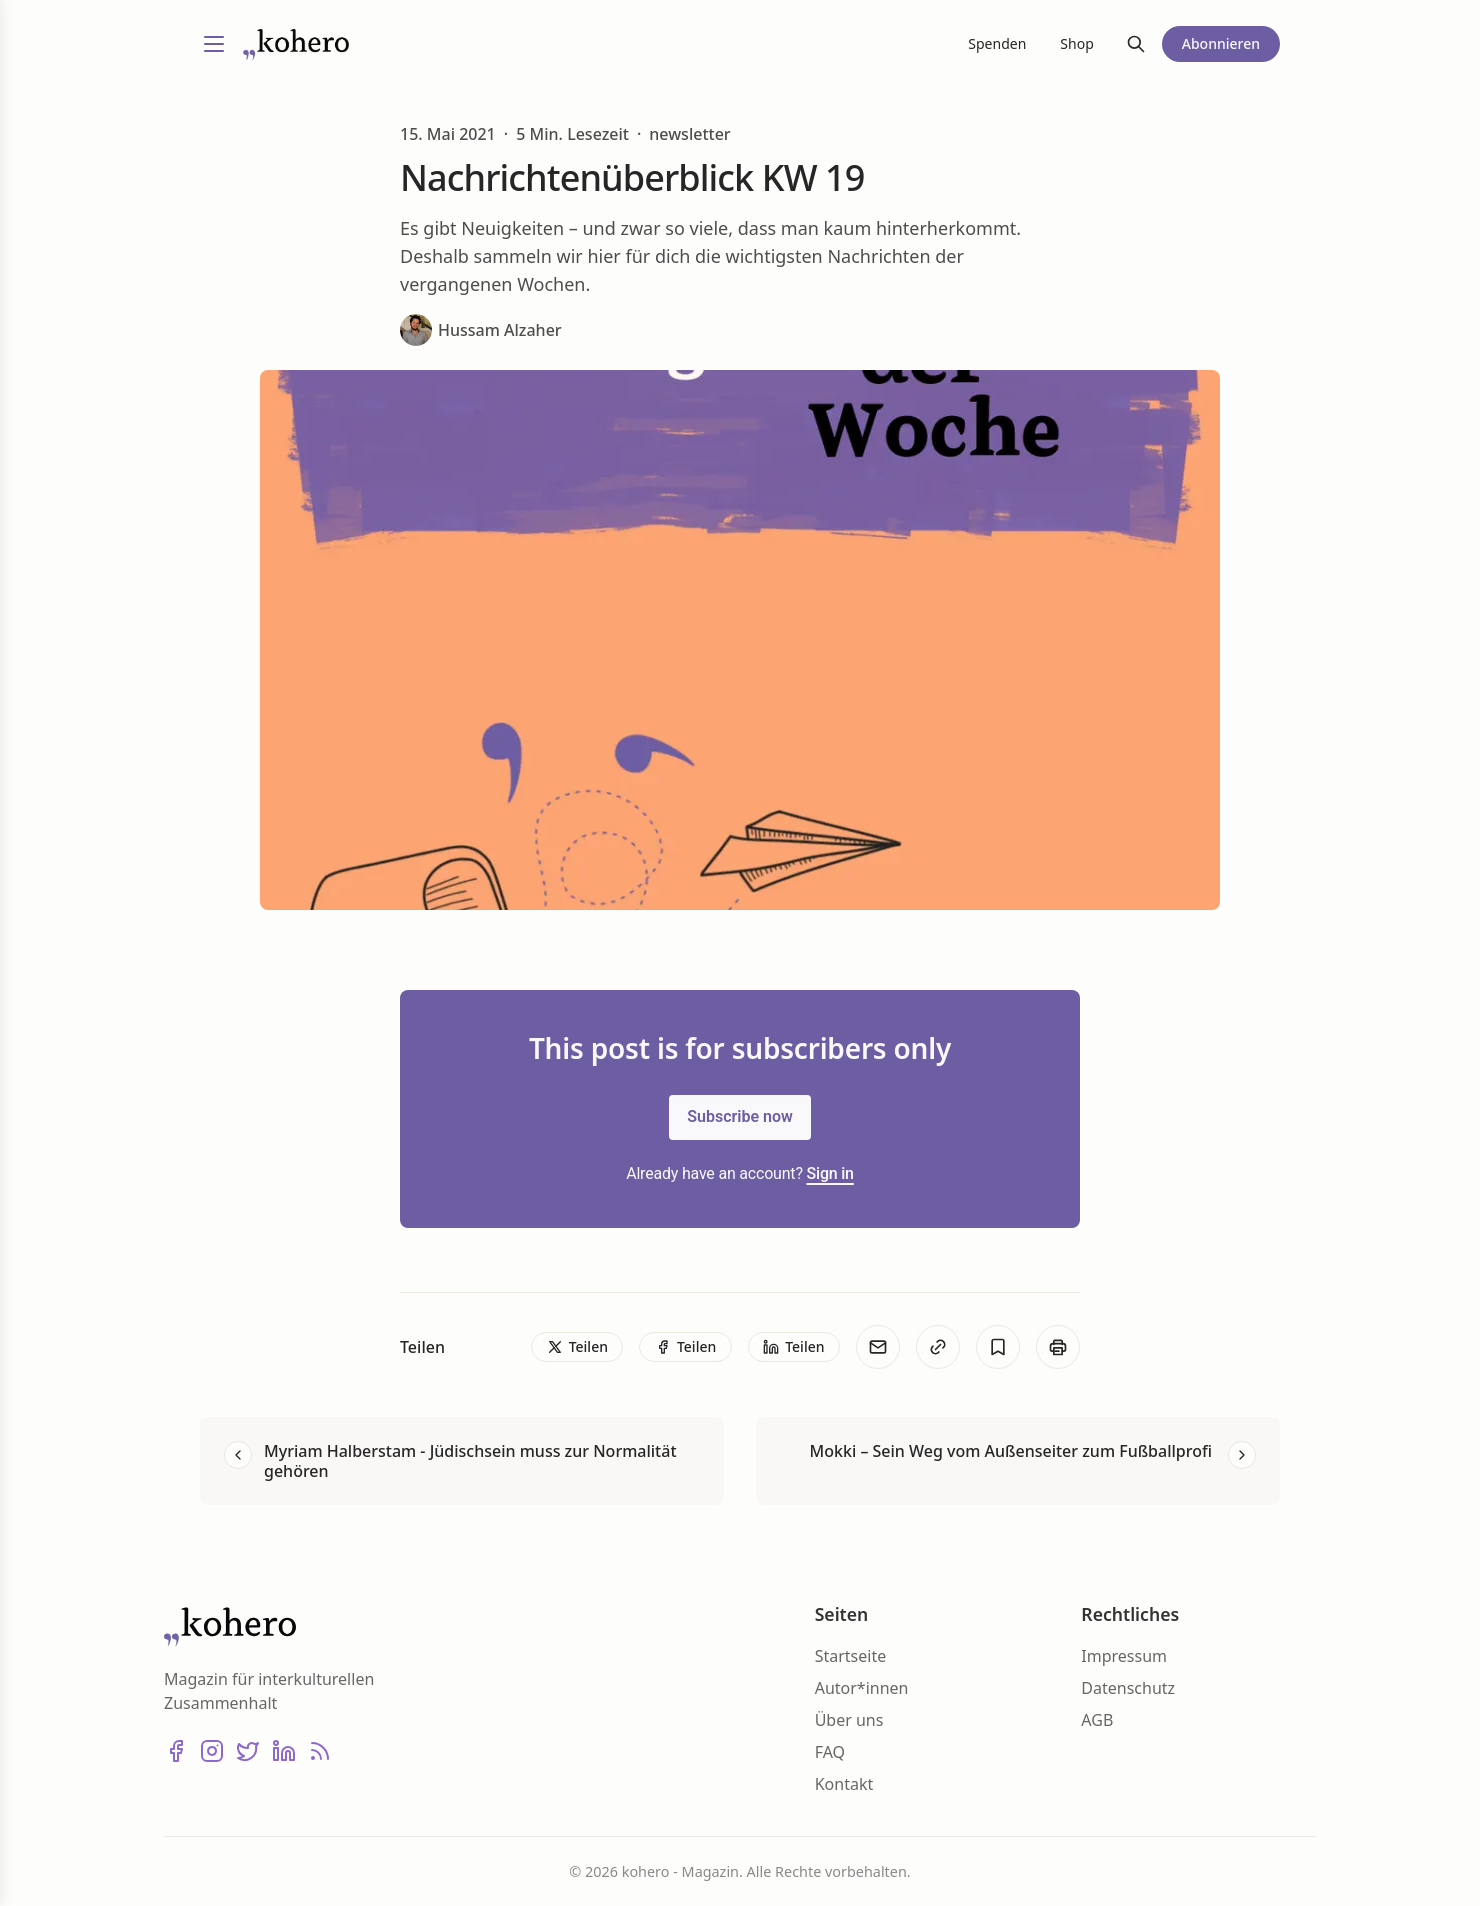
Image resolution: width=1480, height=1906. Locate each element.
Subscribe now (740, 1116)
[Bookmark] (998, 1347)
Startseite (851, 1656)
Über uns (849, 1720)
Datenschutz (1128, 1688)
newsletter (689, 134)
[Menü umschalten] (214, 44)
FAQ (830, 1752)
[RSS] (320, 1751)
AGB (1097, 1720)
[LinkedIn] (284, 1751)
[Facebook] (176, 1751)
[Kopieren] (938, 1347)
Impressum (1124, 1656)
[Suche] (1136, 44)
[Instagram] (212, 1751)
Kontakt (844, 1784)
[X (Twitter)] (248, 1751)
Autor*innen (862, 1688)
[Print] (1058, 1347)
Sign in (830, 1173)
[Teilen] (577, 1347)
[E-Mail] (878, 1347)
